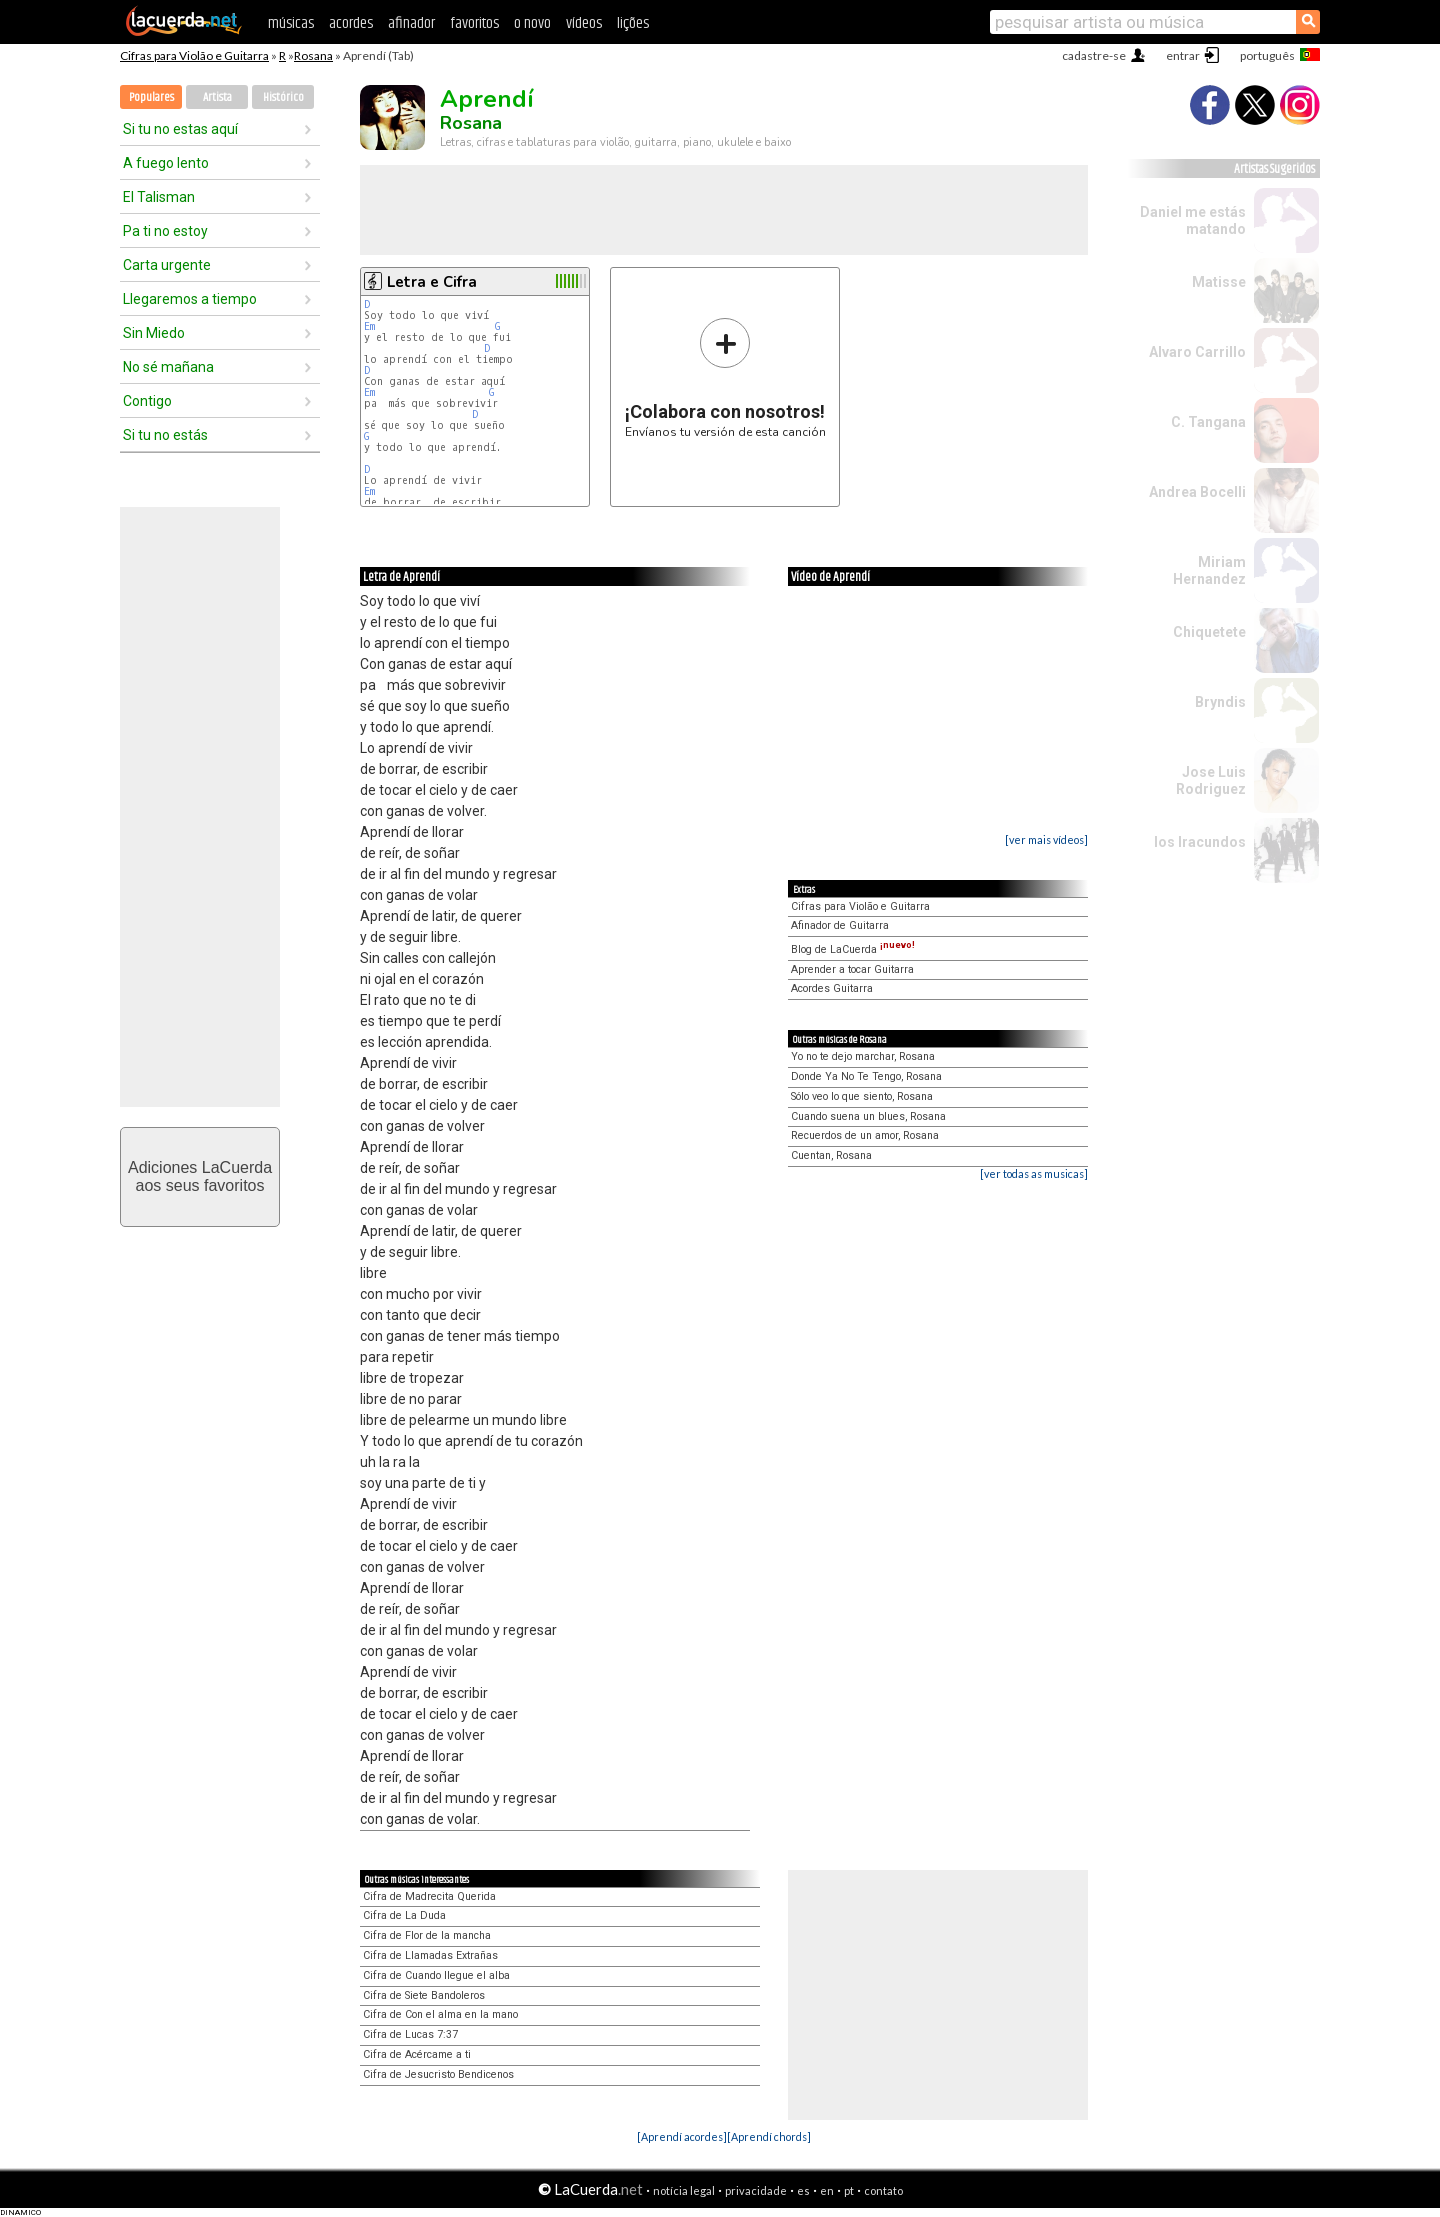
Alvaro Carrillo (1197, 352)
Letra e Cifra (432, 282)
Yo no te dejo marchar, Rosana (863, 1056)
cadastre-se (1094, 55)
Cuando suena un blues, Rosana (868, 1116)
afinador (411, 23)
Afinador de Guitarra (840, 925)
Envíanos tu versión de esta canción (725, 377)
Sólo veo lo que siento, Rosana (862, 1096)
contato (883, 2190)
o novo (532, 23)
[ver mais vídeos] (1046, 839)
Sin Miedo (154, 333)
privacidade (756, 2190)
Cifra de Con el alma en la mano (440, 2014)
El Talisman (159, 197)
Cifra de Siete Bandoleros (424, 1995)
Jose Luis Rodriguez (1211, 780)
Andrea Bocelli (1197, 492)
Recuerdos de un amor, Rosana (865, 1135)
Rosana (313, 55)
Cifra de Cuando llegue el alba (436, 1975)
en (827, 2190)
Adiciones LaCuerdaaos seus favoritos (200, 1176)
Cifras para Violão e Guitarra (194, 55)
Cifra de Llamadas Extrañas (430, 1955)
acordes (351, 23)
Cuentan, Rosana (831, 1155)
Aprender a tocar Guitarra (852, 969)
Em (369, 326)
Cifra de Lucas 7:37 (410, 2034)
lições (633, 23)
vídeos (584, 23)
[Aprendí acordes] (682, 2136)
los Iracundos (1200, 842)
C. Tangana (1208, 422)
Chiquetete (1209, 632)
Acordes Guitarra (832, 988)
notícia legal (684, 2190)
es (803, 2190)
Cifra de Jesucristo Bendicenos (438, 2074)
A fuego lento (166, 163)
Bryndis (1220, 702)
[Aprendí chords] (769, 2136)
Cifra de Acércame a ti (417, 2054)
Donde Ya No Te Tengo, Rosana (866, 1076)
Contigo (147, 401)
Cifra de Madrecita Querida (429, 1896)
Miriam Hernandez (1209, 570)
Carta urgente (167, 265)
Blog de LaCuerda (853, 949)
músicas (291, 23)
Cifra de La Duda (404, 1915)
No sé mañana (168, 367)
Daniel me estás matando (1193, 220)
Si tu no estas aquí (180, 129)
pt (849, 2190)
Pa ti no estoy (165, 231)
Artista (217, 97)
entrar (1183, 55)
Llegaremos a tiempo (190, 299)
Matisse (1219, 282)
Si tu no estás (165, 435)
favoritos (474, 23)
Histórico (283, 97)
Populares (151, 97)
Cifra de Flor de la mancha (427, 1935)
